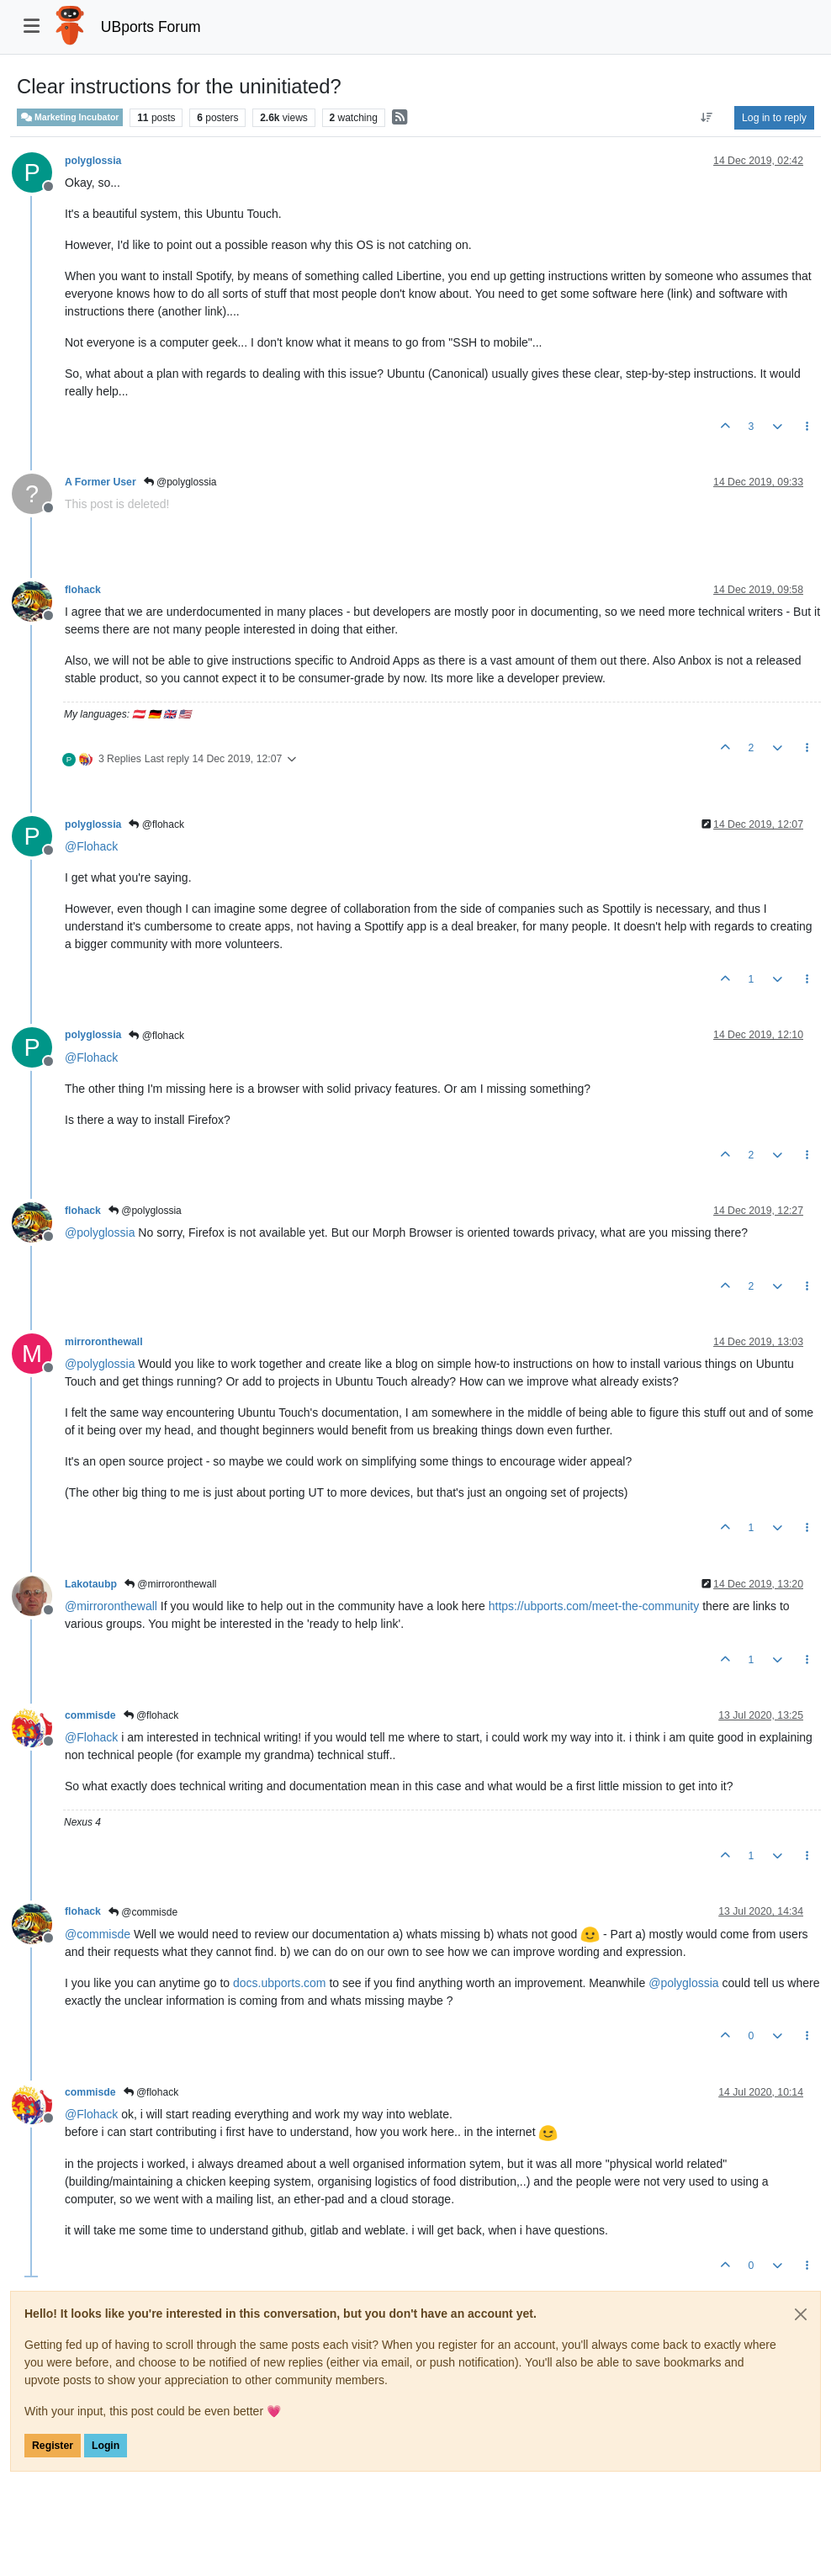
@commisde (143, 1912)
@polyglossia (180, 482)
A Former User (100, 482)
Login (105, 2445)
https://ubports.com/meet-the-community (594, 1606)
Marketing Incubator (70, 117)
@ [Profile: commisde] (97, 1934)
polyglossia (93, 161)
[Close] (800, 2314)
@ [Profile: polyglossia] (100, 1232)
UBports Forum (151, 27)
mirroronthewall (104, 1342)
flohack (83, 590)
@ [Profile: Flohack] (91, 846)
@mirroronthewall (170, 1584)
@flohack (156, 824)
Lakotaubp (91, 1584)
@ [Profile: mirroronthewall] (111, 1606)
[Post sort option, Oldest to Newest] (707, 118)
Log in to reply (774, 118)
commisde (90, 1715)
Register (52, 2445)
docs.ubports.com (279, 1983)
